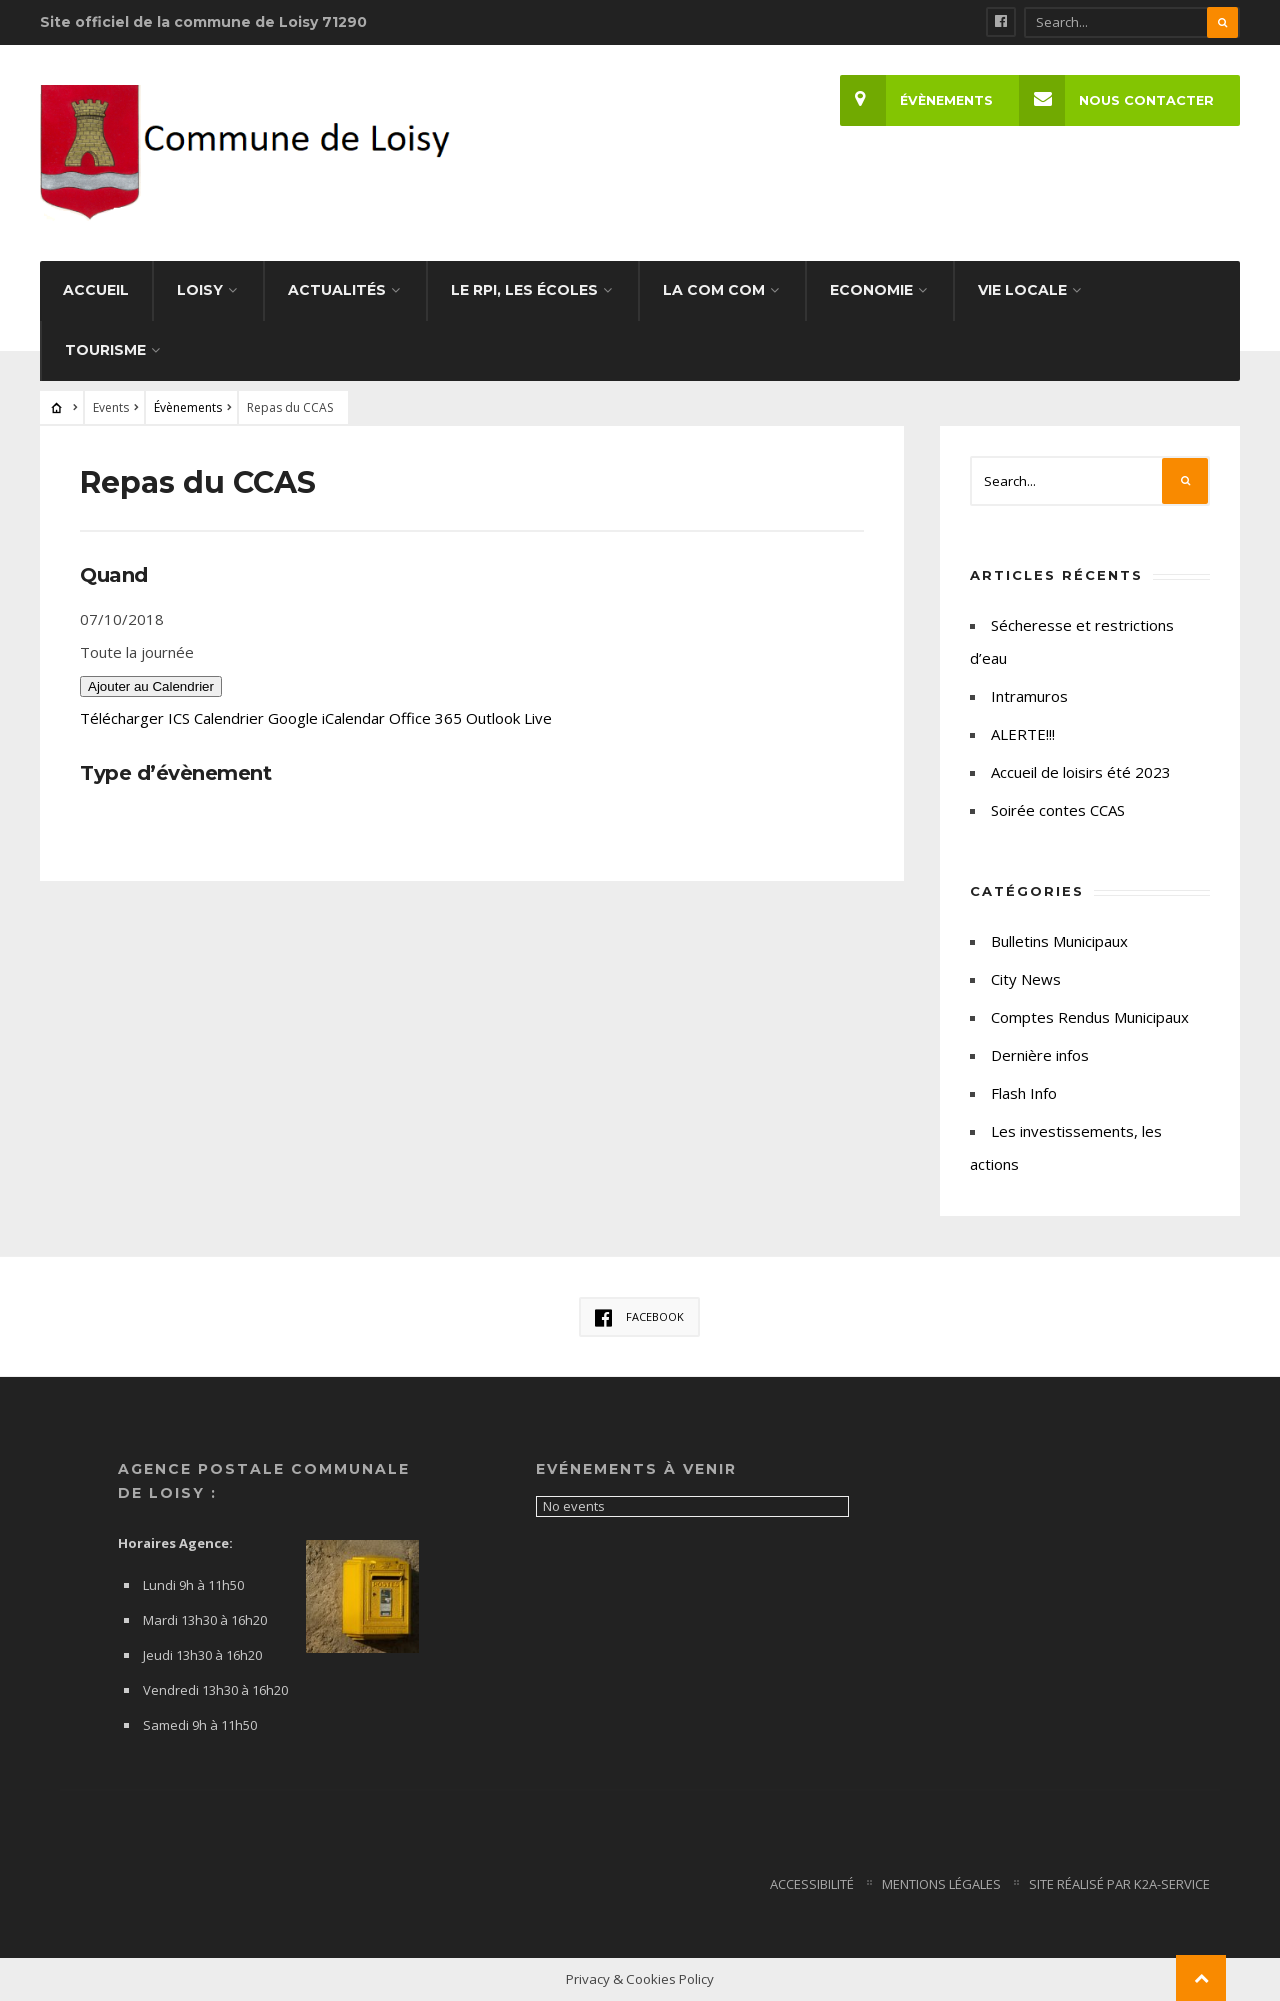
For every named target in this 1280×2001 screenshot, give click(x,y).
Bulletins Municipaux (1059, 941)
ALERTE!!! (1023, 734)
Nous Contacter (1116, 100)
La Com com (714, 290)
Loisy (200, 290)
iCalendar (353, 718)
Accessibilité (812, 1884)
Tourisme (105, 350)
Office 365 (425, 718)
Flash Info (1024, 1093)
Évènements (916, 100)
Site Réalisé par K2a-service (1119, 1884)
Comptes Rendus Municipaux (1090, 1017)
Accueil (96, 290)
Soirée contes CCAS (1058, 810)
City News (1026, 979)
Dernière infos (1040, 1055)
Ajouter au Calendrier (151, 686)
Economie (871, 290)
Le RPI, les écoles (524, 290)
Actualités (337, 290)
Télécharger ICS (135, 718)
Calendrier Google (256, 718)
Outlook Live (509, 718)
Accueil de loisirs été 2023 (1081, 772)
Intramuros (1029, 696)
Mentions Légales (941, 1884)
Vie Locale (1022, 290)
